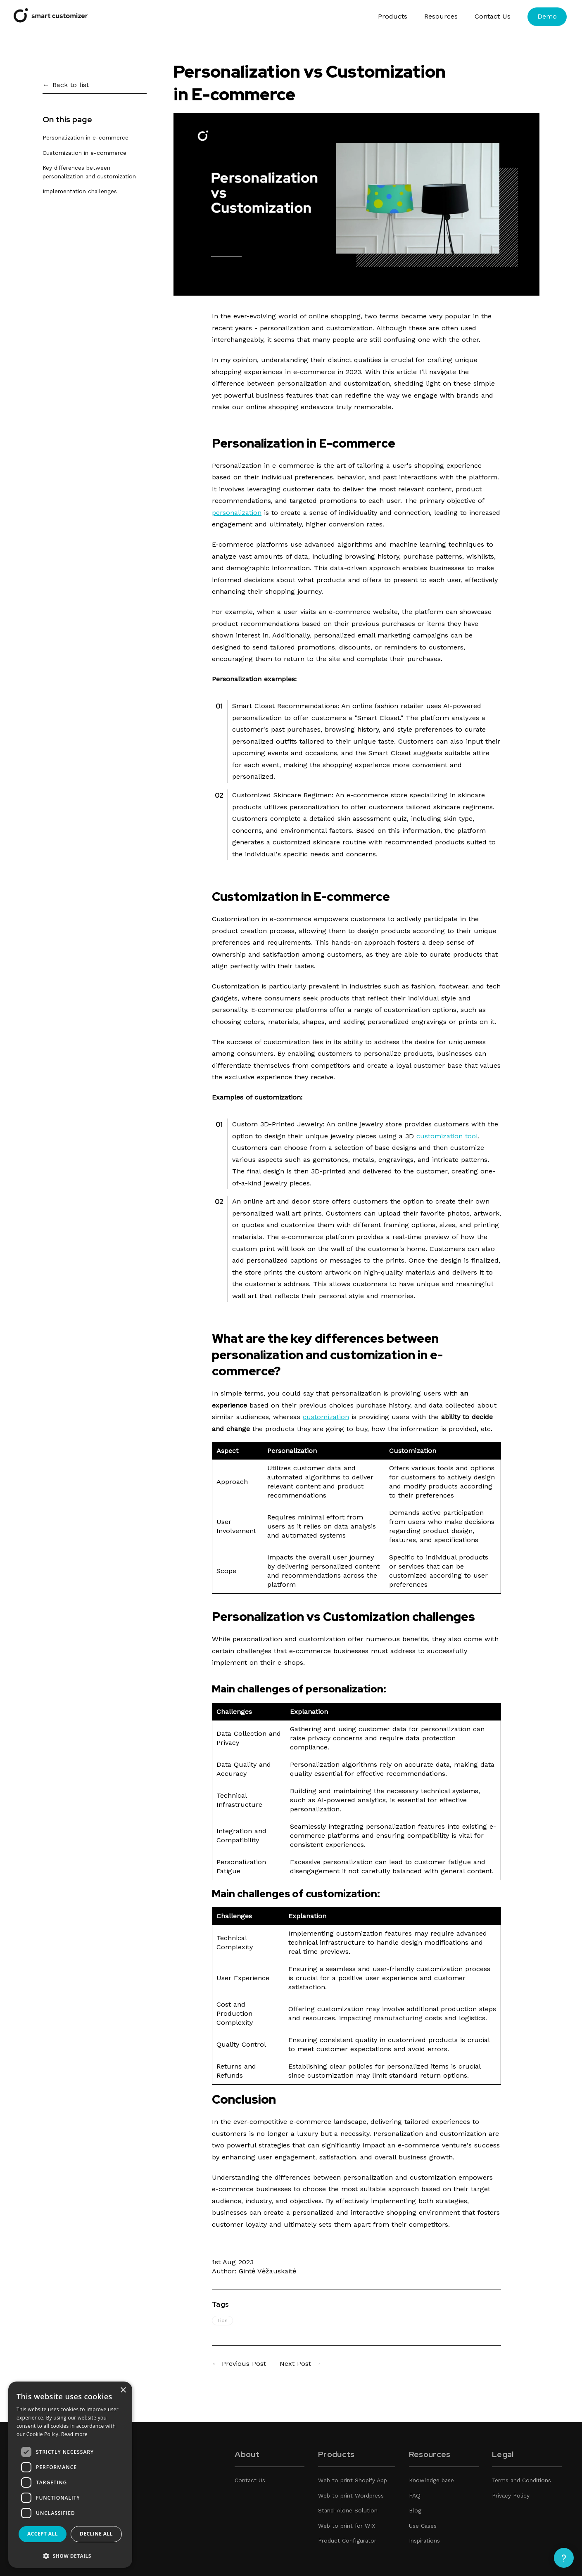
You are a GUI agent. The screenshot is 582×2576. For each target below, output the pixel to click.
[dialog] (70, 2475)
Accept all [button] (42, 2533)
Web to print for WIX (346, 2525)
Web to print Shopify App (352, 2480)
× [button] (123, 2390)
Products (392, 16)
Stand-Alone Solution (348, 2510)
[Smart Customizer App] (51, 20)
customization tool (447, 1136)
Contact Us (493, 16)
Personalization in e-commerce (85, 137)
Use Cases (423, 2525)
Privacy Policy (511, 2495)
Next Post (295, 2363)
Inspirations (424, 2540)
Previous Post (244, 2363)
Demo (547, 16)
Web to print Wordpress (351, 2495)
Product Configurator (347, 2540)
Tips (222, 2320)
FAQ (414, 2495)
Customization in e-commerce (84, 152)
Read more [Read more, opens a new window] (74, 2434)
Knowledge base (431, 2480)
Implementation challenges (80, 191)
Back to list (70, 85)
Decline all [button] (96, 2533)
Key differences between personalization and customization (89, 171)
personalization (236, 513)
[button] (70, 2555)
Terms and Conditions (521, 2480)
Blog (415, 2510)
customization (326, 1417)
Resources (441, 16)
